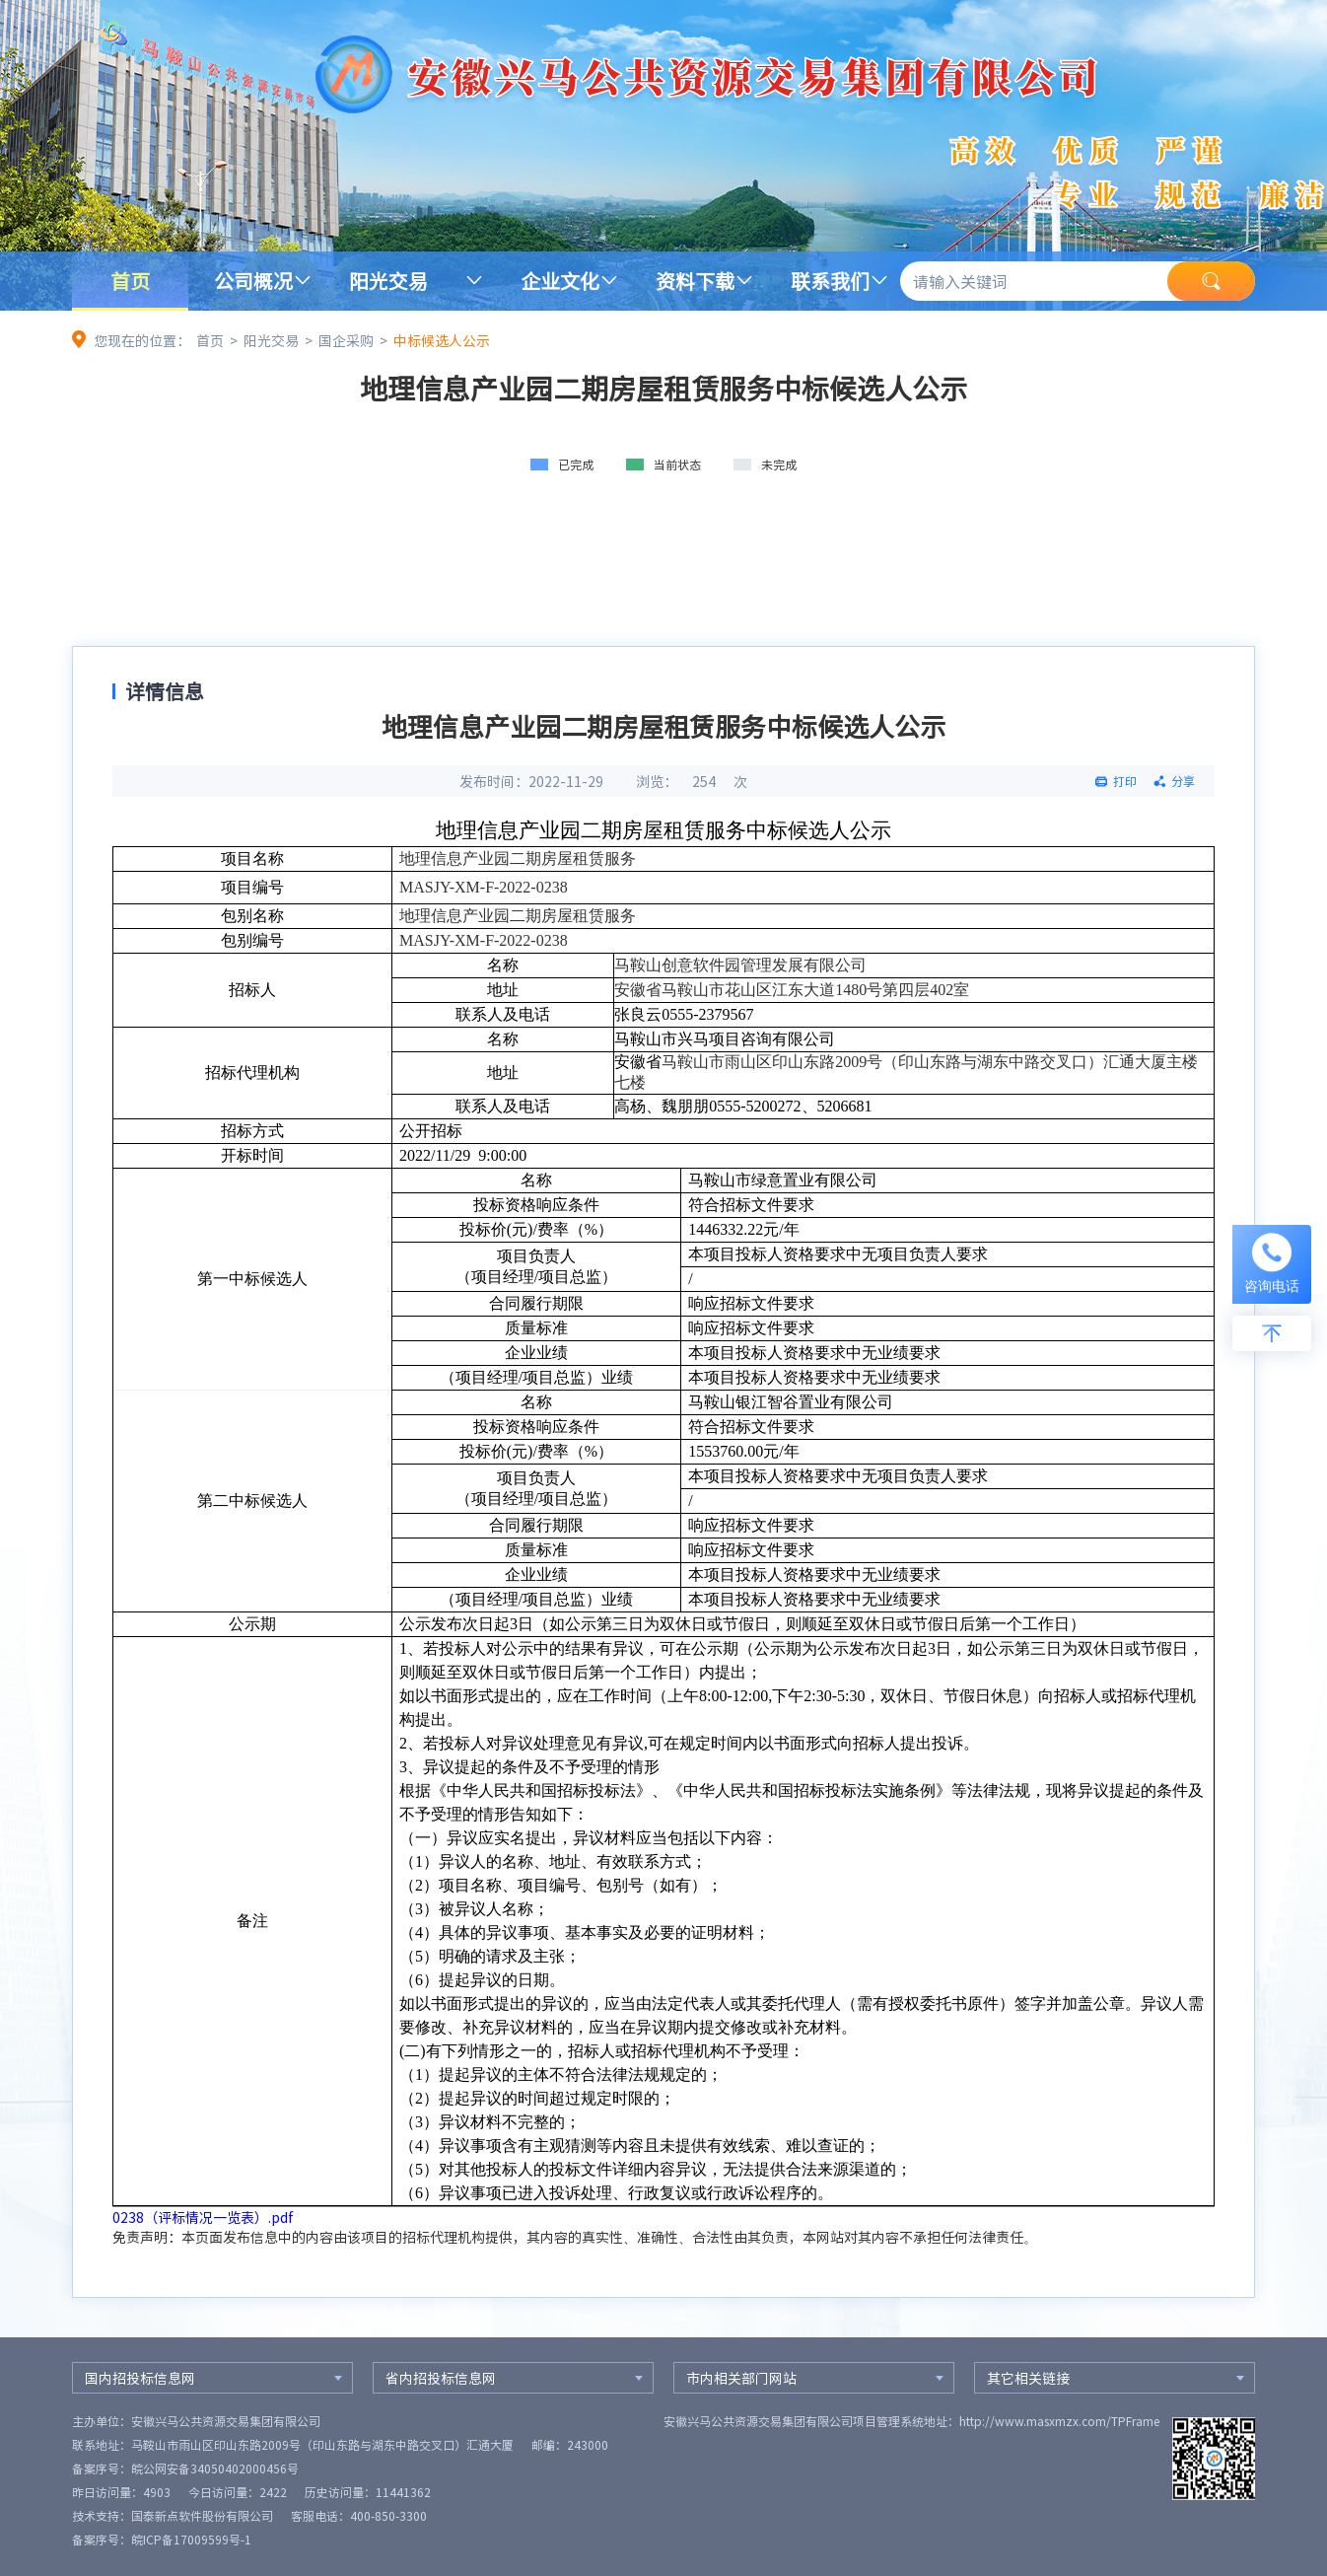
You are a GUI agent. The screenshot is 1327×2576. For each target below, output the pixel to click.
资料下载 (695, 280)
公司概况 (253, 280)
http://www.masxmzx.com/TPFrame (1059, 2421)
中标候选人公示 (441, 340)
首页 (130, 280)
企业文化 (560, 280)
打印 (1125, 781)
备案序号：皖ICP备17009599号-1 (161, 2539)
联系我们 (830, 280)
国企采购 (346, 340)
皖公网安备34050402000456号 (215, 2468)
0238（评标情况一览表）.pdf (203, 2217)
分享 (1183, 781)
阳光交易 (388, 280)
